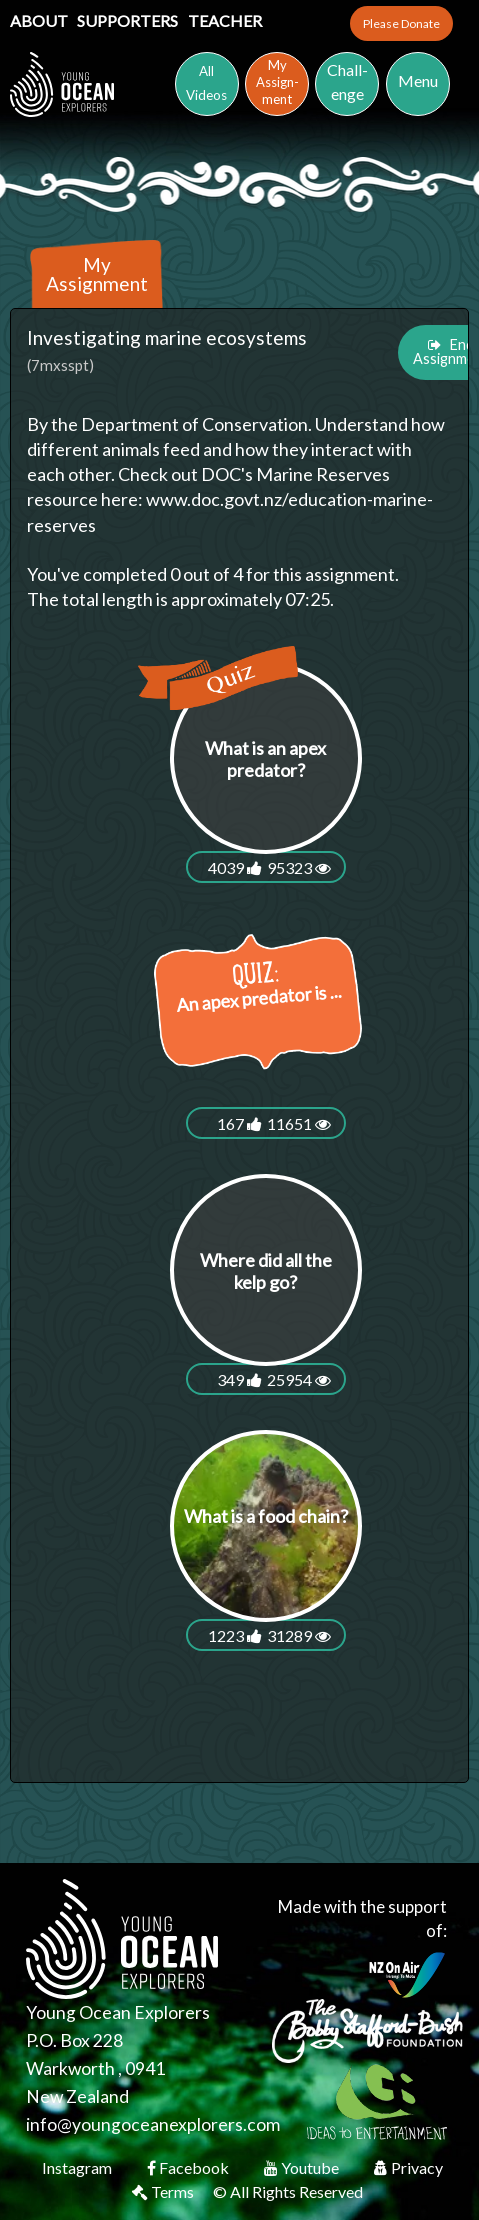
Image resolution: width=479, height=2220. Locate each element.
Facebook (189, 2168)
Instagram (78, 2168)
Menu (418, 80)
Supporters (129, 20)
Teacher (225, 20)
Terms (164, 2192)
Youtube (303, 2168)
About (40, 20)
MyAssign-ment (277, 82)
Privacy (408, 2168)
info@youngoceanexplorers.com (153, 2125)
